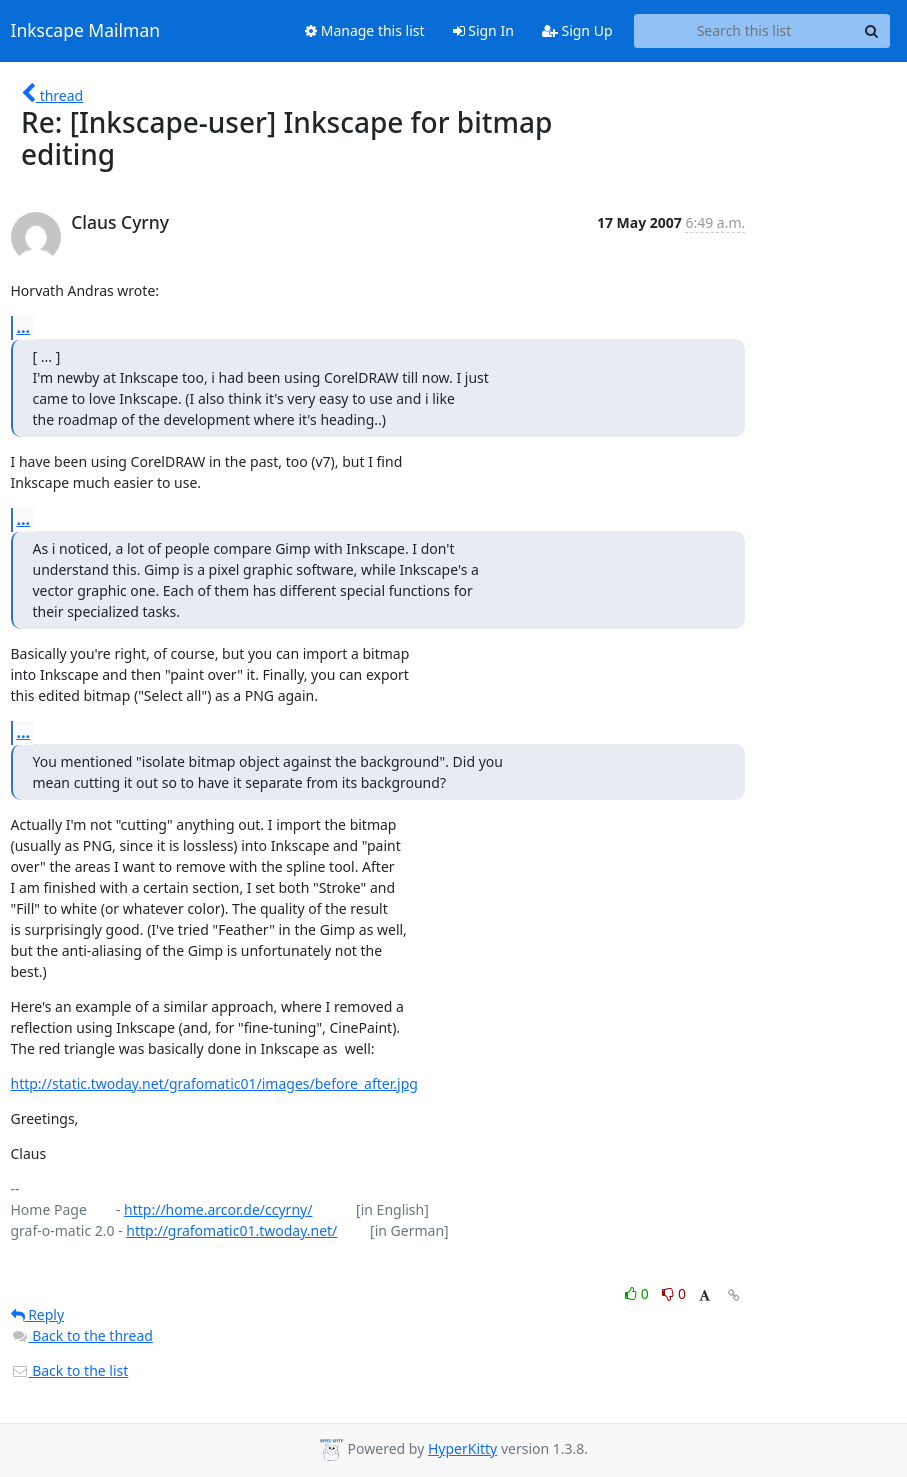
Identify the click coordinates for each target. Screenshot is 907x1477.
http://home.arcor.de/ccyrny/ (218, 1209)
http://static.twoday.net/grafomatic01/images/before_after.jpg (214, 1083)
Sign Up (577, 30)
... (24, 327)
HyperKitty (462, 1448)
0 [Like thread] (638, 1293)
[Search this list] (744, 31)
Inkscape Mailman (86, 31)
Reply (38, 1314)
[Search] (872, 31)
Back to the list (70, 1370)
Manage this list (365, 30)
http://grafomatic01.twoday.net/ (231, 1230)
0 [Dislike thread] (674, 1293)
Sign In (483, 30)
